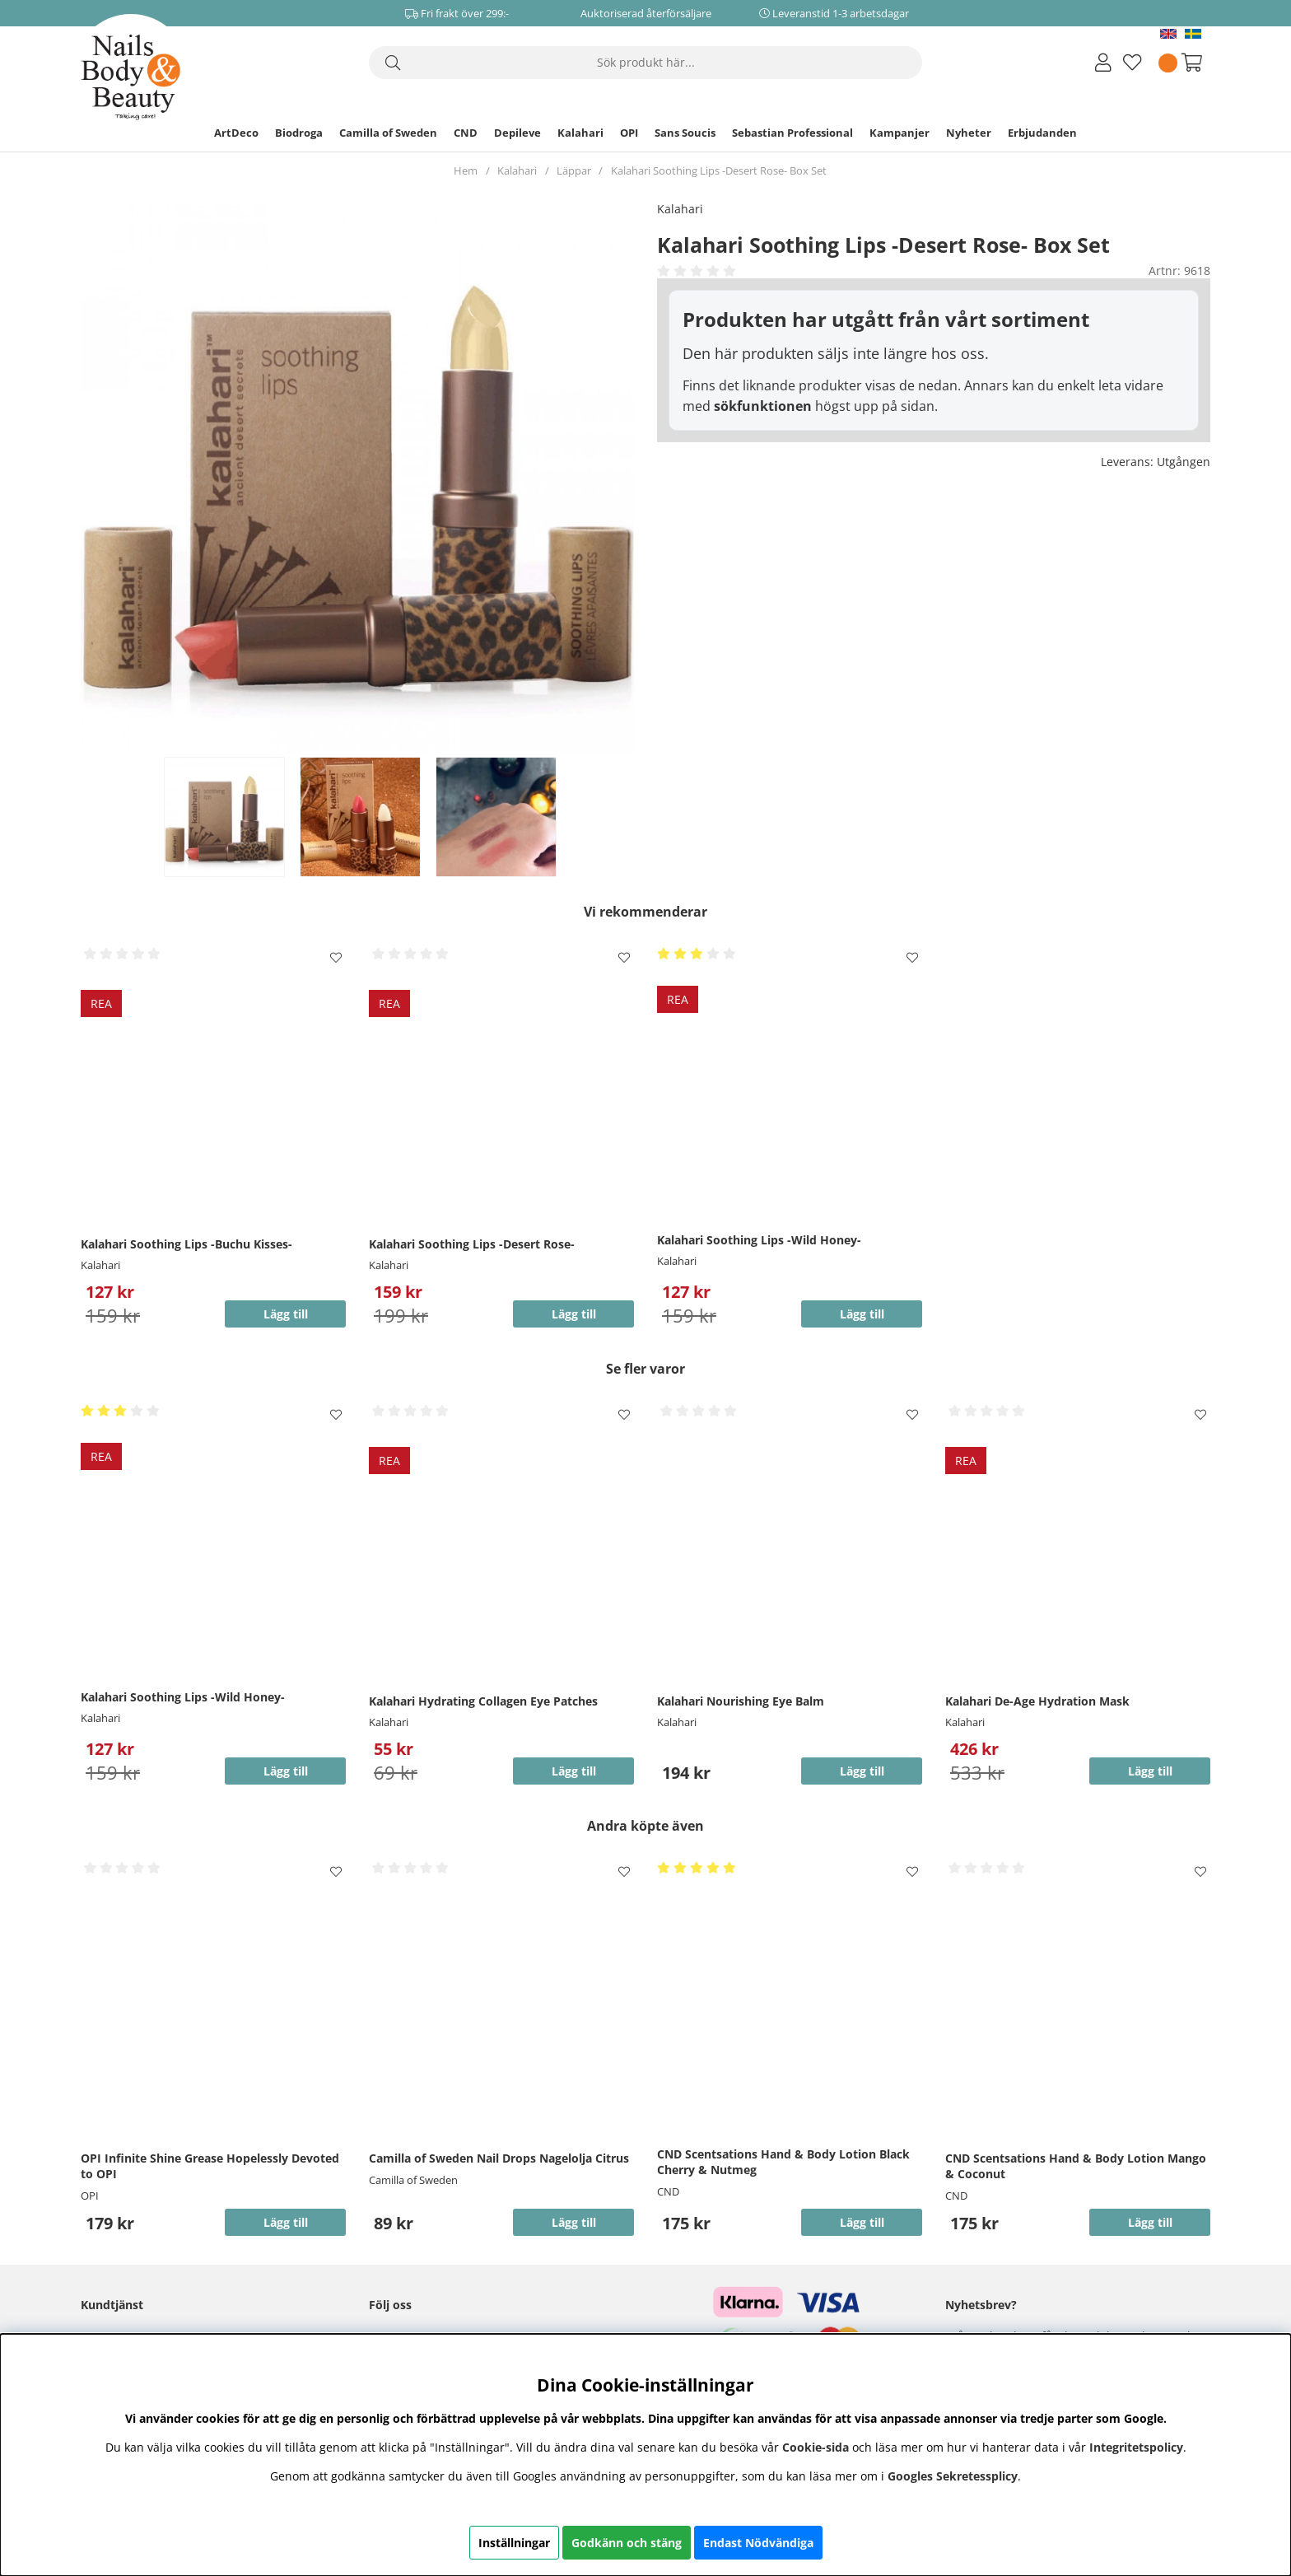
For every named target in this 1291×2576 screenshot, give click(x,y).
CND (466, 132)
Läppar (574, 170)
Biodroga (299, 132)
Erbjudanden (1042, 132)
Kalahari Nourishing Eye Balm (740, 1701)
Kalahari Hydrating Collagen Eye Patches (483, 1701)
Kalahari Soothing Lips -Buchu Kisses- (186, 1244)
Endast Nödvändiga (758, 2542)
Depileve (517, 132)
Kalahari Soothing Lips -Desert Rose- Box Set (719, 170)
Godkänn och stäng (626, 2542)
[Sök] (645, 62)
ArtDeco (236, 132)
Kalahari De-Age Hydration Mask (1037, 1701)
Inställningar (514, 2542)
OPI (629, 132)
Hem (466, 170)
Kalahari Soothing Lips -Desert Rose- (472, 1244)
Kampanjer (899, 132)
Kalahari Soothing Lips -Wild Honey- (759, 1240)
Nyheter (968, 132)
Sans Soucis (685, 132)
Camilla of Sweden (388, 132)
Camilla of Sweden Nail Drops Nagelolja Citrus (499, 2158)
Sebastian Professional (792, 132)
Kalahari (580, 132)
